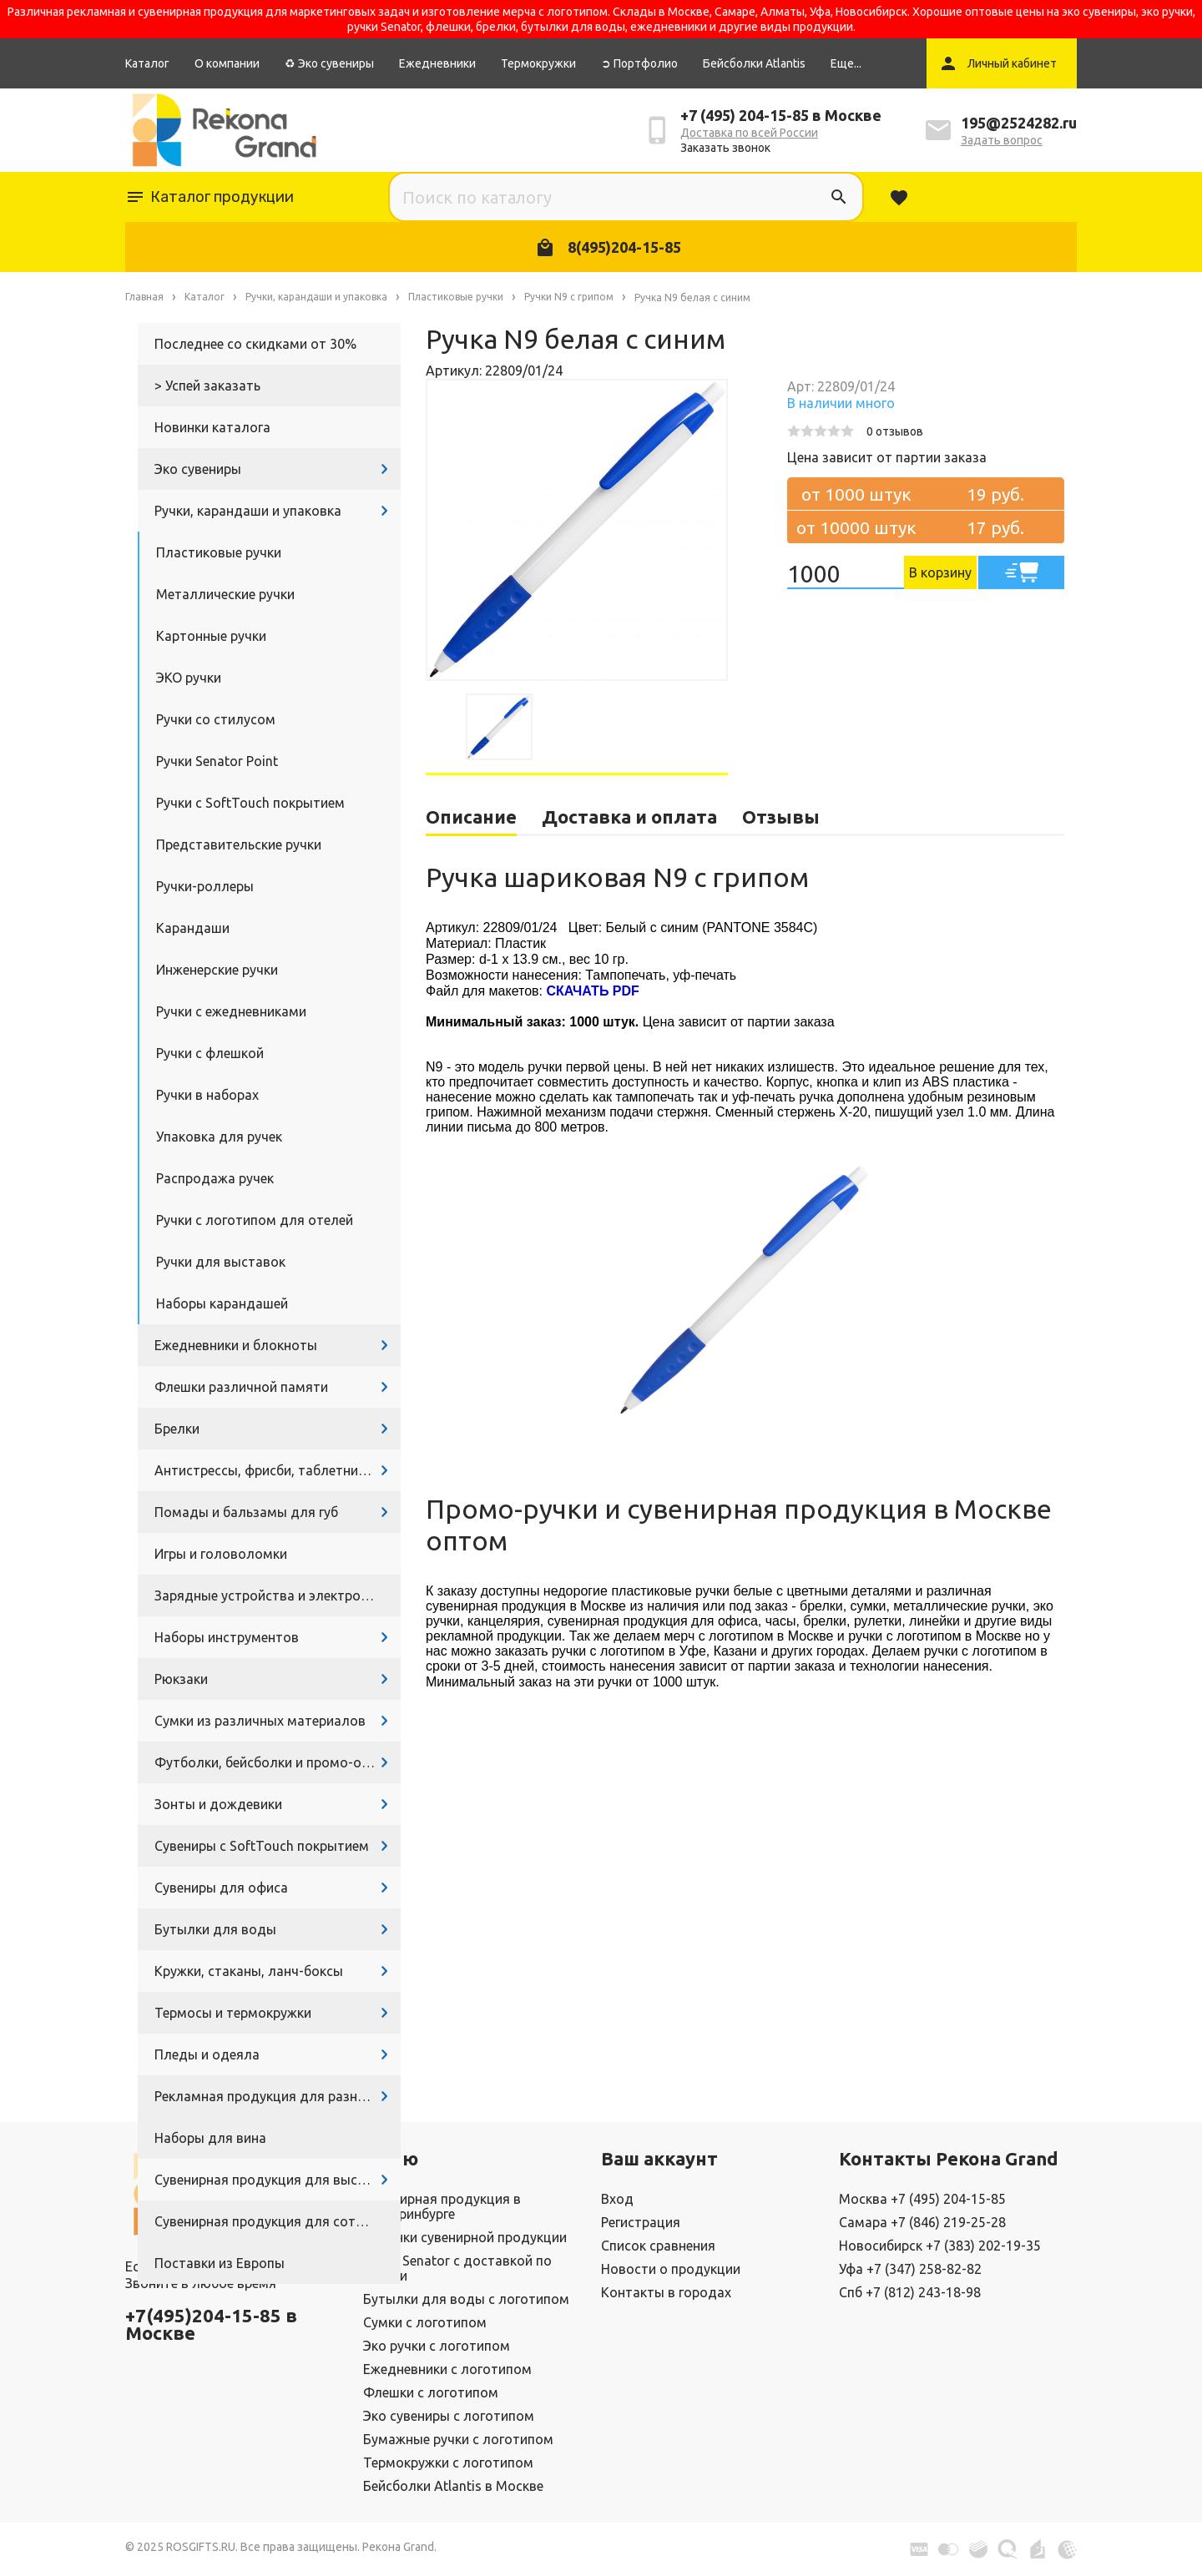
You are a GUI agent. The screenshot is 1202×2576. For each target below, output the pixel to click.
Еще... (846, 63)
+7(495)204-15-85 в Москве (211, 2324)
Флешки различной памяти (241, 1386)
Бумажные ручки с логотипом (458, 2439)
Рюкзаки (181, 1678)
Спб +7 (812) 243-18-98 (910, 2292)
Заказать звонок (725, 147)
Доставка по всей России (749, 132)
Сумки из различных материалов (260, 1720)
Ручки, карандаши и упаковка (247, 510)
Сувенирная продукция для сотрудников (277, 2221)
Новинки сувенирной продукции (465, 2237)
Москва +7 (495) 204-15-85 (922, 2198)
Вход (617, 2198)
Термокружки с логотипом (448, 2462)
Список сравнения (658, 2245)
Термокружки (538, 63)
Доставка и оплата (629, 816)
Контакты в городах (666, 2292)
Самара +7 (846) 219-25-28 (922, 2222)
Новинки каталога (212, 427)
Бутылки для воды (215, 1929)
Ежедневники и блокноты (235, 1345)
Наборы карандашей (222, 1303)
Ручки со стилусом (215, 719)
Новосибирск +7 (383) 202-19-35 (940, 2245)
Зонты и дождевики (218, 1804)
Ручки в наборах (207, 1094)
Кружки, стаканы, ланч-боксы (248, 1971)
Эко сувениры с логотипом (448, 2415)
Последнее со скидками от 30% (255, 343)
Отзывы (781, 816)
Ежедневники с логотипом (447, 2369)
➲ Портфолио (639, 63)
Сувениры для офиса (221, 1887)
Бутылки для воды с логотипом (466, 2298)
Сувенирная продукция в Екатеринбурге (442, 2206)
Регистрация (640, 2222)
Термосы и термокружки (232, 2012)
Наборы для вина (210, 2137)
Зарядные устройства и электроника (272, 1595)
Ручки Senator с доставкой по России (457, 2268)
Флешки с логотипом (430, 2392)
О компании (227, 63)
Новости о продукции (670, 2268)
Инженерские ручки (217, 969)
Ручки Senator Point (217, 761)
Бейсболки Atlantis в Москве (453, 2485)
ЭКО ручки (188, 677)
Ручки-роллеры (205, 886)
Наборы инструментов (226, 1637)
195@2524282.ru (1019, 122)
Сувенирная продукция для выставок (274, 2179)
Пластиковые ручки (218, 552)
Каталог (147, 63)
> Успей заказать (207, 385)
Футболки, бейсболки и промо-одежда (277, 1762)
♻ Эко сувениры (329, 63)
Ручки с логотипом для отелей (254, 1220)
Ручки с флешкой (210, 1053)
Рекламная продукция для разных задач (277, 2096)
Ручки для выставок (220, 1261)
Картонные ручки (211, 635)
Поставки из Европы (219, 2263)
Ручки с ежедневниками (231, 1011)
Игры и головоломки (220, 1553)
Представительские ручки (238, 844)
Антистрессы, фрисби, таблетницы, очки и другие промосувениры (277, 1470)
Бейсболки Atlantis (754, 63)
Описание (471, 816)
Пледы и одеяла (207, 2054)
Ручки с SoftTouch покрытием (250, 802)
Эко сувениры (197, 468)
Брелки (176, 1428)
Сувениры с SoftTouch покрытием (261, 1845)
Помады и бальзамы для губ (246, 1512)
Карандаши (193, 927)
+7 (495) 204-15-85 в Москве (780, 115)
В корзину (940, 572)
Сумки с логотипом (425, 2322)
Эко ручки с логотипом (436, 2345)
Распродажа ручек (215, 1178)
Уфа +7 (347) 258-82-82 (910, 2268)
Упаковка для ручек (219, 1136)
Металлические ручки (225, 594)
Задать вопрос (1002, 140)
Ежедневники (437, 63)
